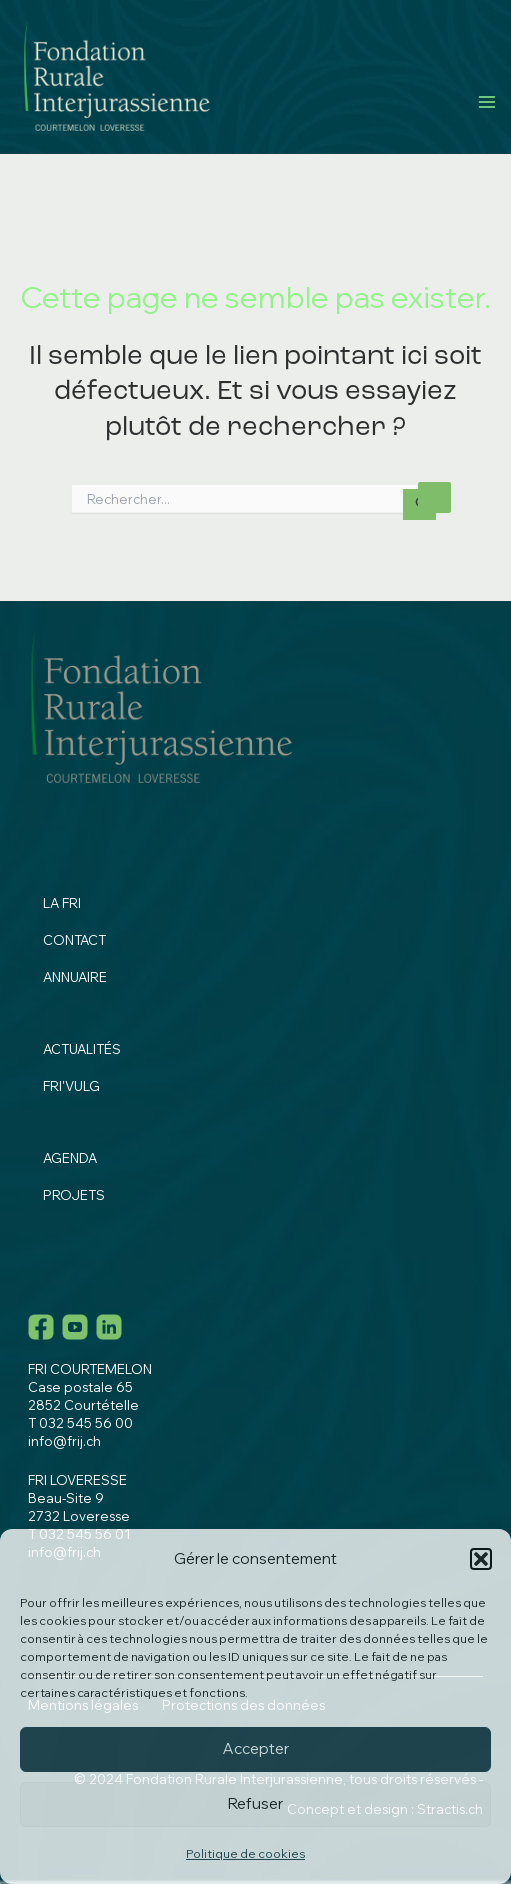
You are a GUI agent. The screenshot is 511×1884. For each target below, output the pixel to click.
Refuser (255, 1803)
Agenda (70, 1158)
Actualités (82, 1049)
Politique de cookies (245, 1853)
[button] (481, 1559)
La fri (62, 903)
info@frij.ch (64, 1441)
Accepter (256, 1748)
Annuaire (75, 977)
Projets (74, 1195)
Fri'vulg (71, 1086)
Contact (74, 940)
